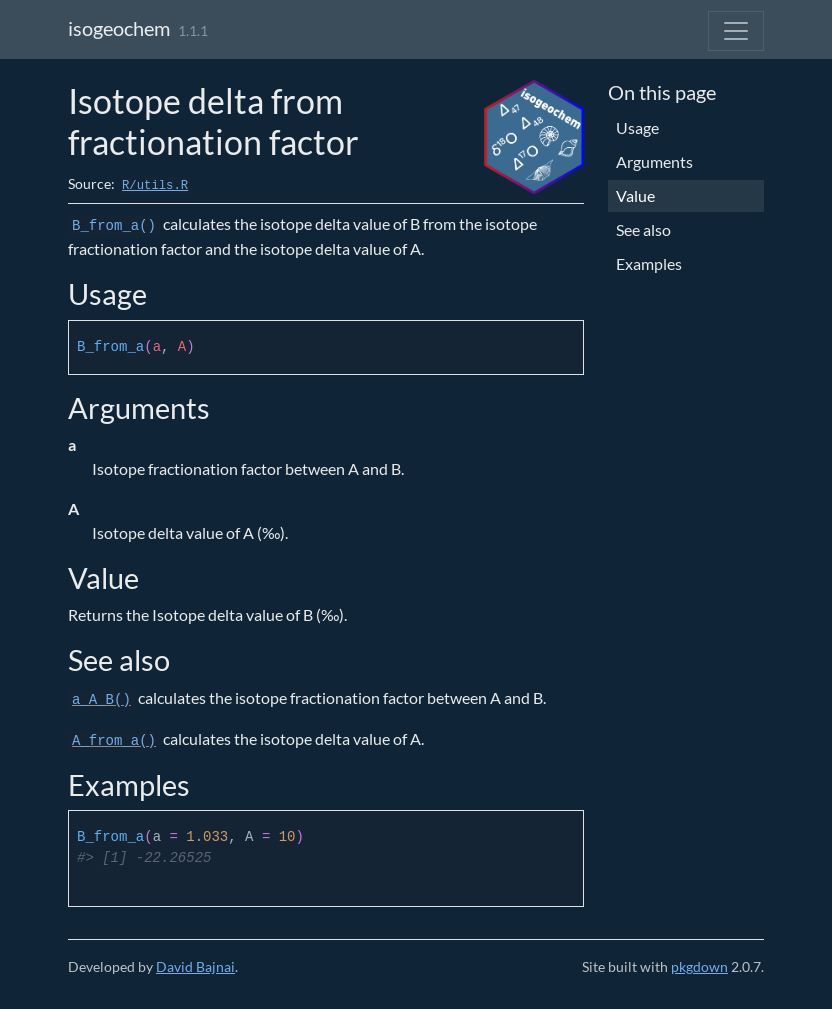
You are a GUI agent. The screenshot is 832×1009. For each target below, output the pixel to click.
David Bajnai (195, 966)
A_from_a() (114, 741)
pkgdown (699, 966)
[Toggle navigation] (736, 31)
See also (643, 229)
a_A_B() (101, 700)
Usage (637, 127)
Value (635, 195)
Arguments (654, 161)
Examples (649, 263)
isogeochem (119, 28)
